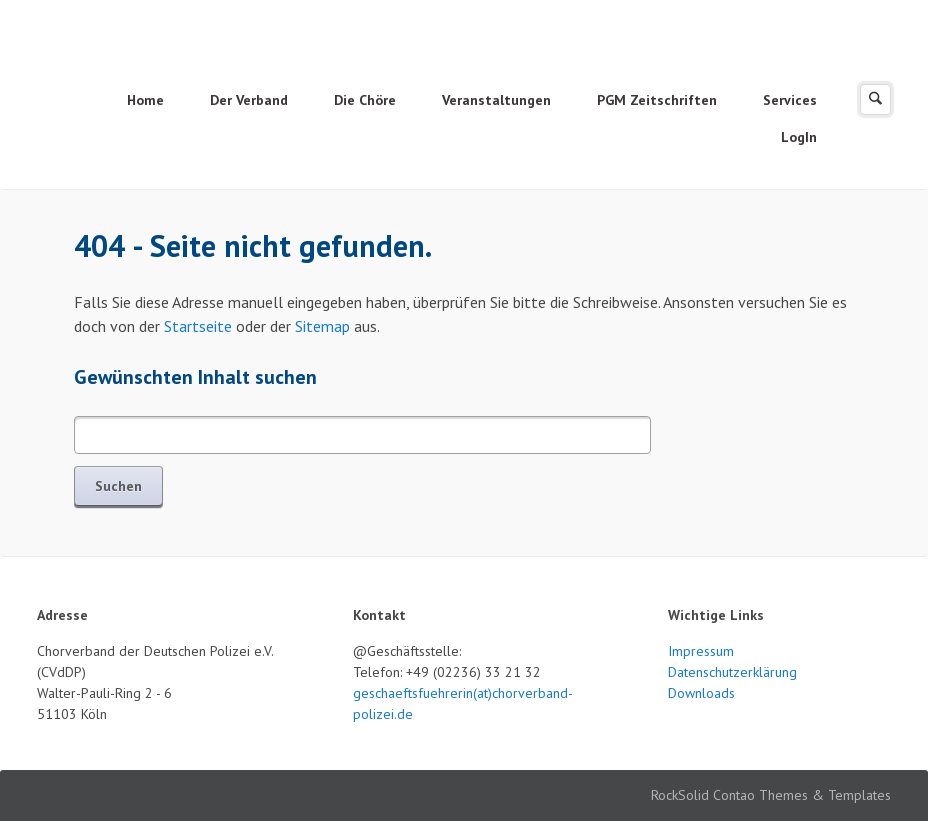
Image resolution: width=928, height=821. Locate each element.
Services (790, 100)
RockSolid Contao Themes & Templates (771, 795)
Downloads (701, 693)
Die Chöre (365, 100)
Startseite (198, 326)
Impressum (701, 651)
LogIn (799, 137)
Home (145, 100)
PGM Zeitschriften (657, 100)
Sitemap (322, 326)
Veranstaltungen (496, 100)
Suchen (118, 486)
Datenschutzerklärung (732, 672)
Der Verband (249, 100)
